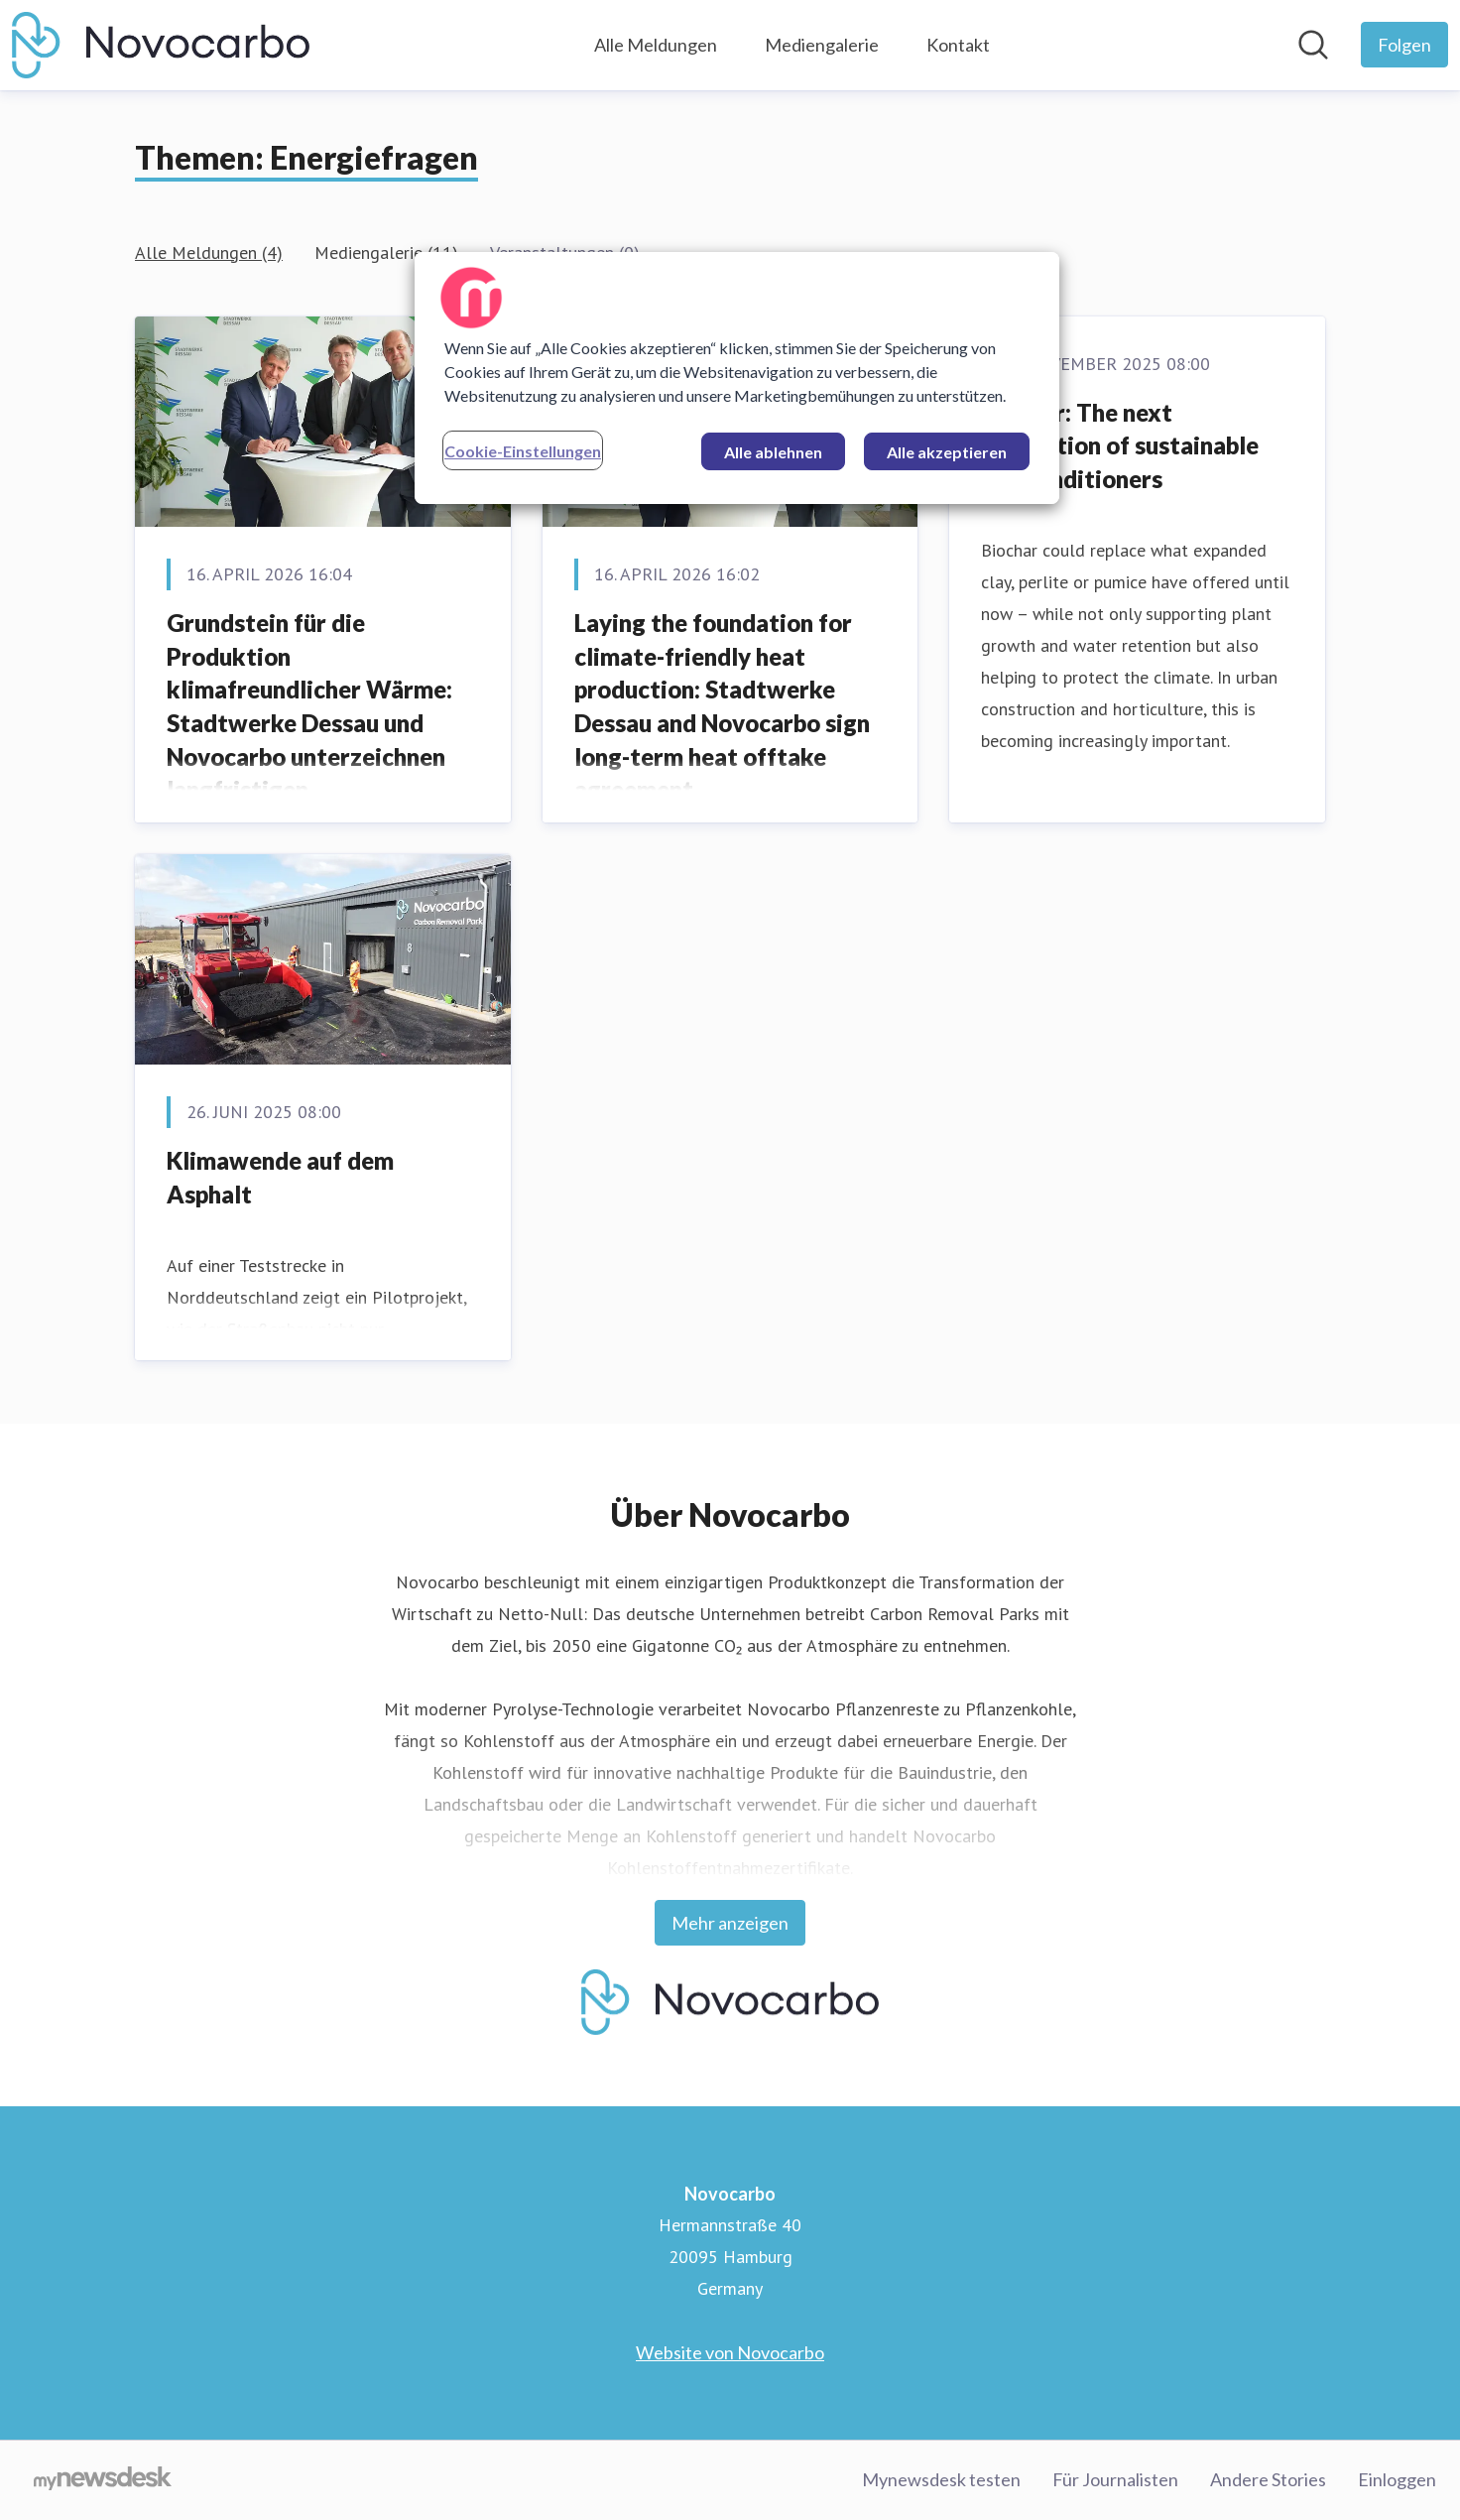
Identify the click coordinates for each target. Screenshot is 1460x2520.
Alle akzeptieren (947, 451)
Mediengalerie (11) (386, 252)
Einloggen (1397, 2479)
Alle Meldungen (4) (209, 252)
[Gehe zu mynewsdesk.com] (103, 2480)
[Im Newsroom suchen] (1313, 45)
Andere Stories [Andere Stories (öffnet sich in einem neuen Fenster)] (1268, 2479)
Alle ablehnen (773, 451)
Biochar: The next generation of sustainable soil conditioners (1120, 445)
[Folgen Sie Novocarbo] (1404, 44)
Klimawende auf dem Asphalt (280, 1177)
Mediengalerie (822, 45)
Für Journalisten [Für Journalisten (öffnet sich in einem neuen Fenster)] (1115, 2479)
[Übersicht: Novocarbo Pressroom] (160, 45)
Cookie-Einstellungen (522, 450)
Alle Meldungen (655, 45)
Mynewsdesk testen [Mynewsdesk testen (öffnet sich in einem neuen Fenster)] (941, 2479)
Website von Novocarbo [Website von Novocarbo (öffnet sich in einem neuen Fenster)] (730, 2352)
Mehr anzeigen (730, 1923)
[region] (737, 378)
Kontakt (958, 45)
